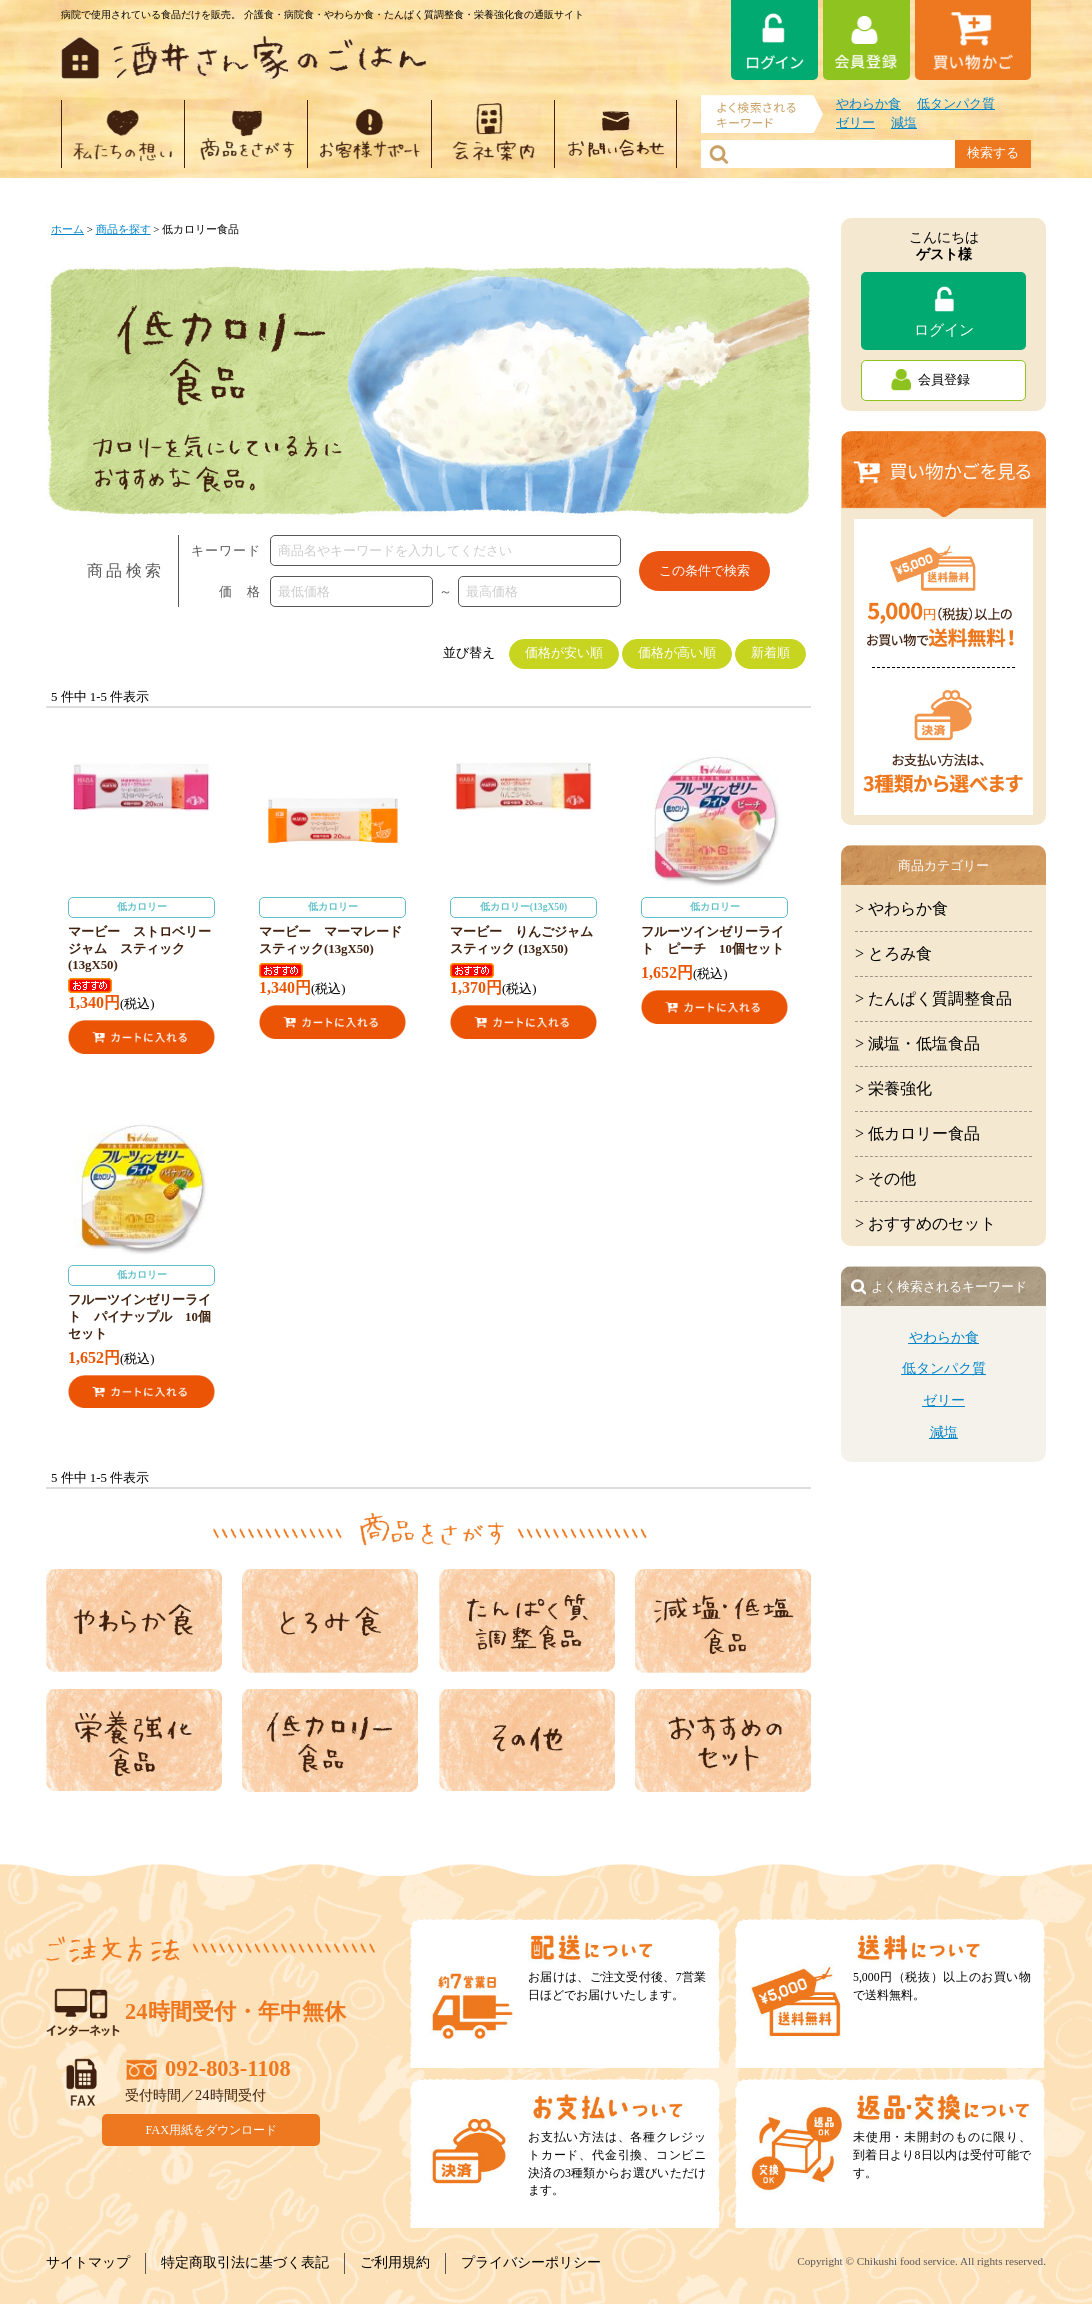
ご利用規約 (395, 2262)
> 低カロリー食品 (917, 1133)
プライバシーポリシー (531, 2262)
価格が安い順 (564, 653)
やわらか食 (868, 104)
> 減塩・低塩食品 (917, 1043)
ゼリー (855, 123)
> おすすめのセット (925, 1223)
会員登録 (944, 380)
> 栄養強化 (893, 1088)
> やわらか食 (901, 908)
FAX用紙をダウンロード (212, 2130)
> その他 (885, 1178)
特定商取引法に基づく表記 (245, 2262)
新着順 (770, 653)
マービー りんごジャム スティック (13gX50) (528, 926)
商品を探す (123, 229)
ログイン (944, 329)
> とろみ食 (893, 953)
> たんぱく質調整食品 (933, 998)
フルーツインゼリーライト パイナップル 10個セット (141, 1303)
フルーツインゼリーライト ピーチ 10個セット (714, 926)
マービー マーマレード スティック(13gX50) (337, 926)
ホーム (67, 229)
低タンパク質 (956, 104)
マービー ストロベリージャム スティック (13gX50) (141, 934)
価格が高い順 (677, 653)
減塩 (904, 123)
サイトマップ (88, 2262)
